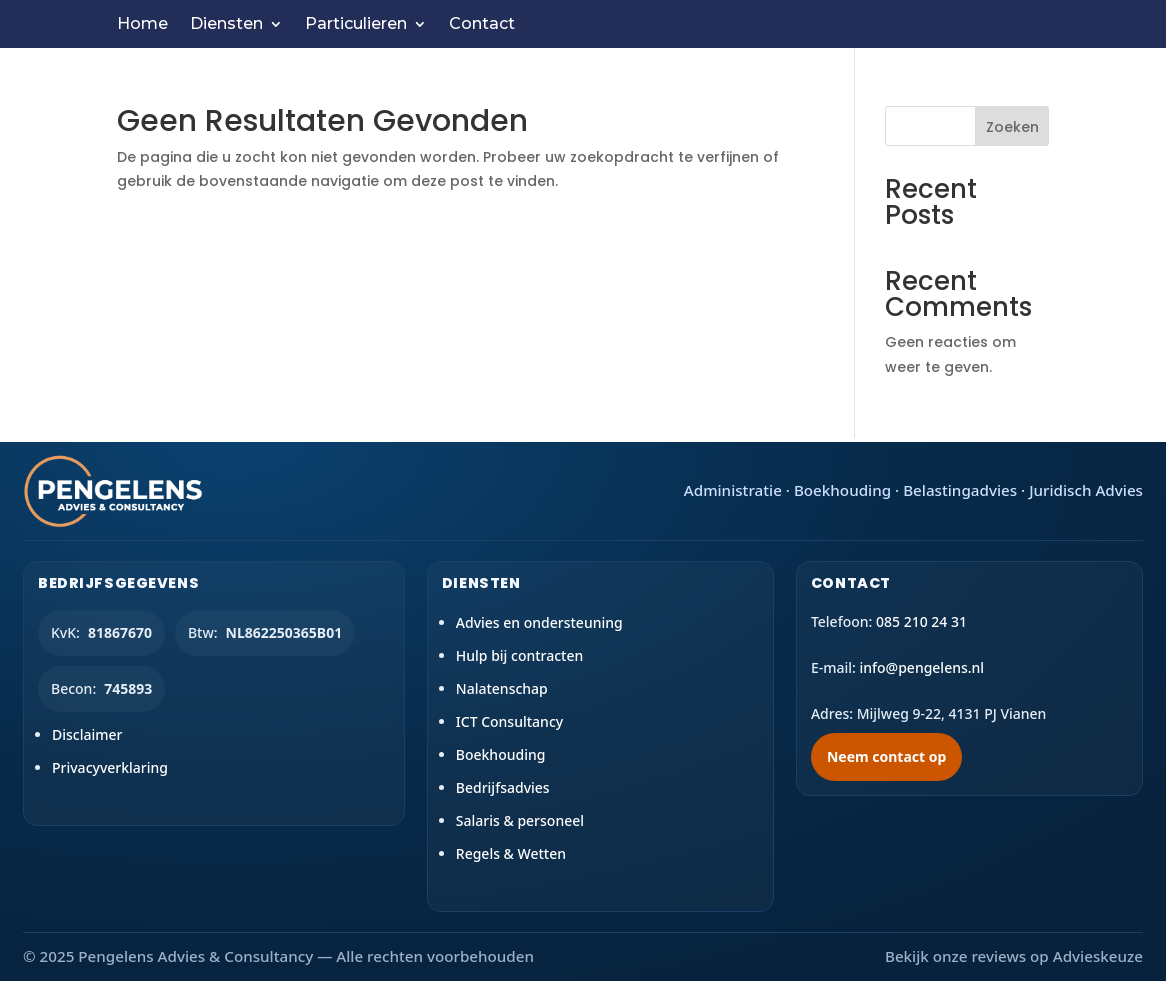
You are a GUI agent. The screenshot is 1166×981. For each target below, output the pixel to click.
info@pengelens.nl (921, 667)
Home (142, 25)
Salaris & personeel (520, 820)
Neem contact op (886, 756)
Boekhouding (501, 754)
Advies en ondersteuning (539, 622)
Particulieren (356, 25)
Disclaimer (87, 734)
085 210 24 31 (921, 621)
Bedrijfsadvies (503, 787)
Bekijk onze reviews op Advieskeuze (1014, 956)
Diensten (226, 25)
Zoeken (1012, 127)
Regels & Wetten (511, 853)
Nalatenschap (502, 688)
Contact (482, 25)
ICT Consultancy (509, 721)
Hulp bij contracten (520, 655)
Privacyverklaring (110, 767)
